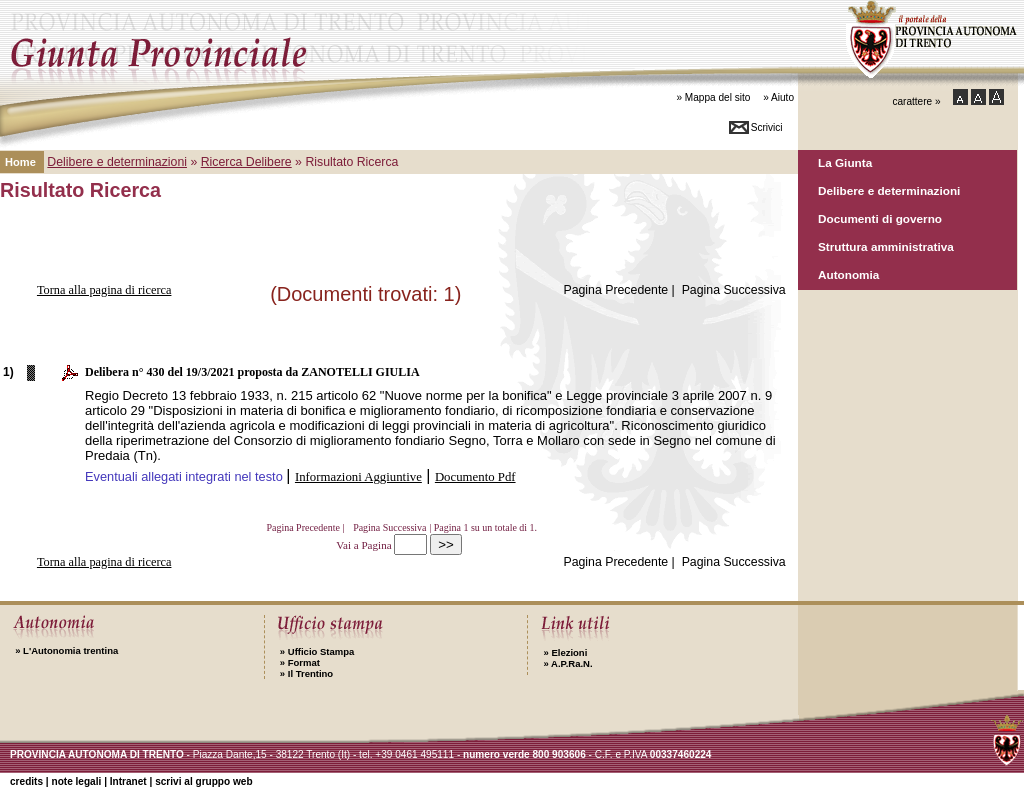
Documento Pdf (475, 477)
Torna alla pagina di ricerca (104, 290)
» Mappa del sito (713, 97)
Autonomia (848, 274)
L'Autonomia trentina (66, 650)
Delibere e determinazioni (889, 190)
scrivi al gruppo (203, 781)
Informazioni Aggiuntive (358, 477)
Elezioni (565, 652)
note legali (76, 781)
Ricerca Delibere (246, 162)
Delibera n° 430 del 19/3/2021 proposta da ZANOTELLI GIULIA (252, 372)
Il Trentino (306, 673)
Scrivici (767, 127)
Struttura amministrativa (886, 246)
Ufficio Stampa (317, 651)
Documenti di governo (880, 218)
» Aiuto (778, 97)
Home (20, 162)
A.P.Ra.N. (567, 663)
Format (300, 662)
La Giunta (845, 162)
